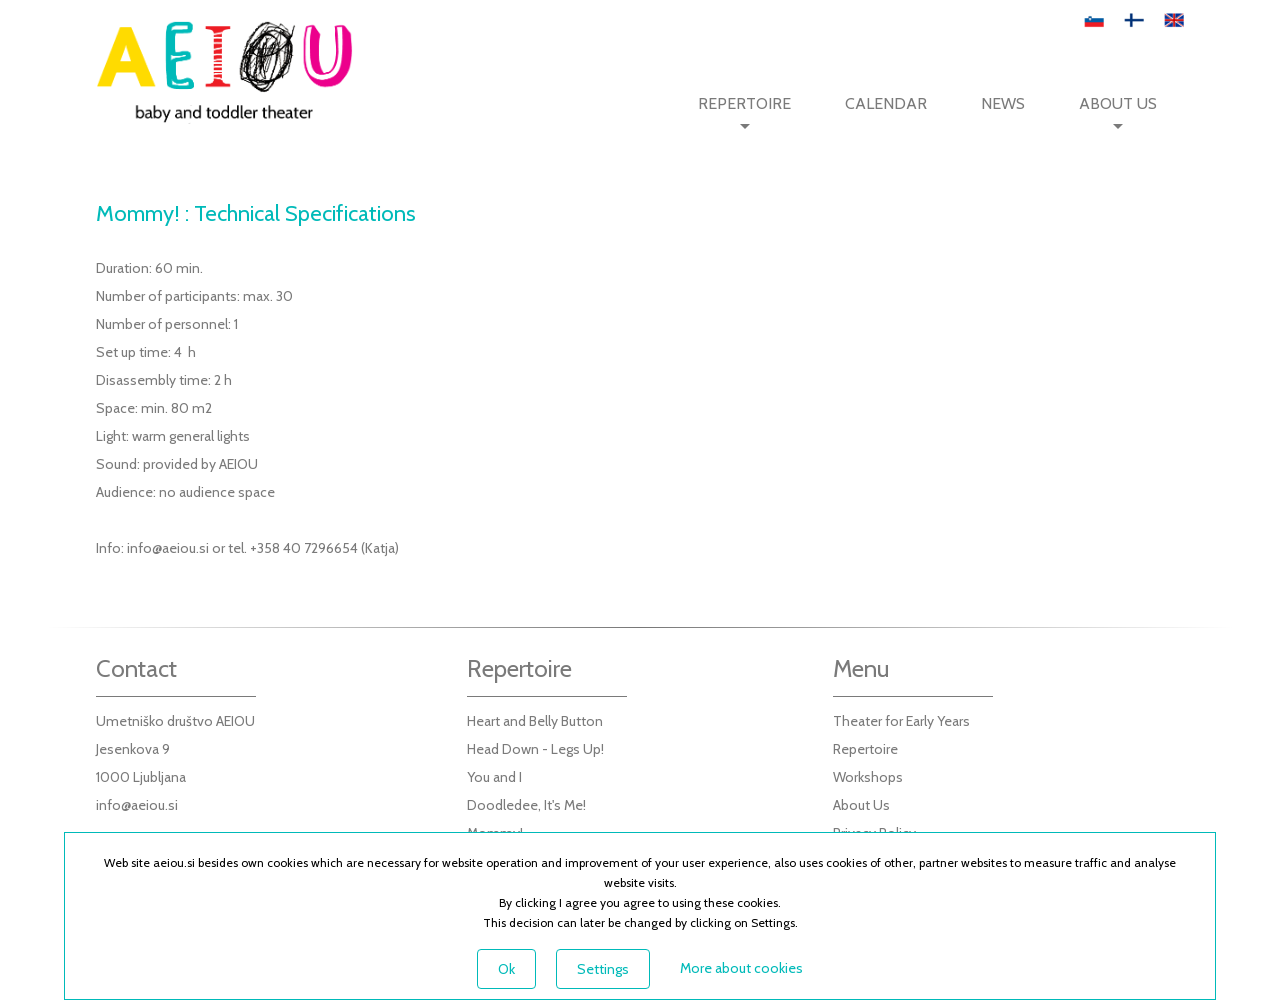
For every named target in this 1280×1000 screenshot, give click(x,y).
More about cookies (741, 968)
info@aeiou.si (168, 548)
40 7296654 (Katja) (341, 548)
